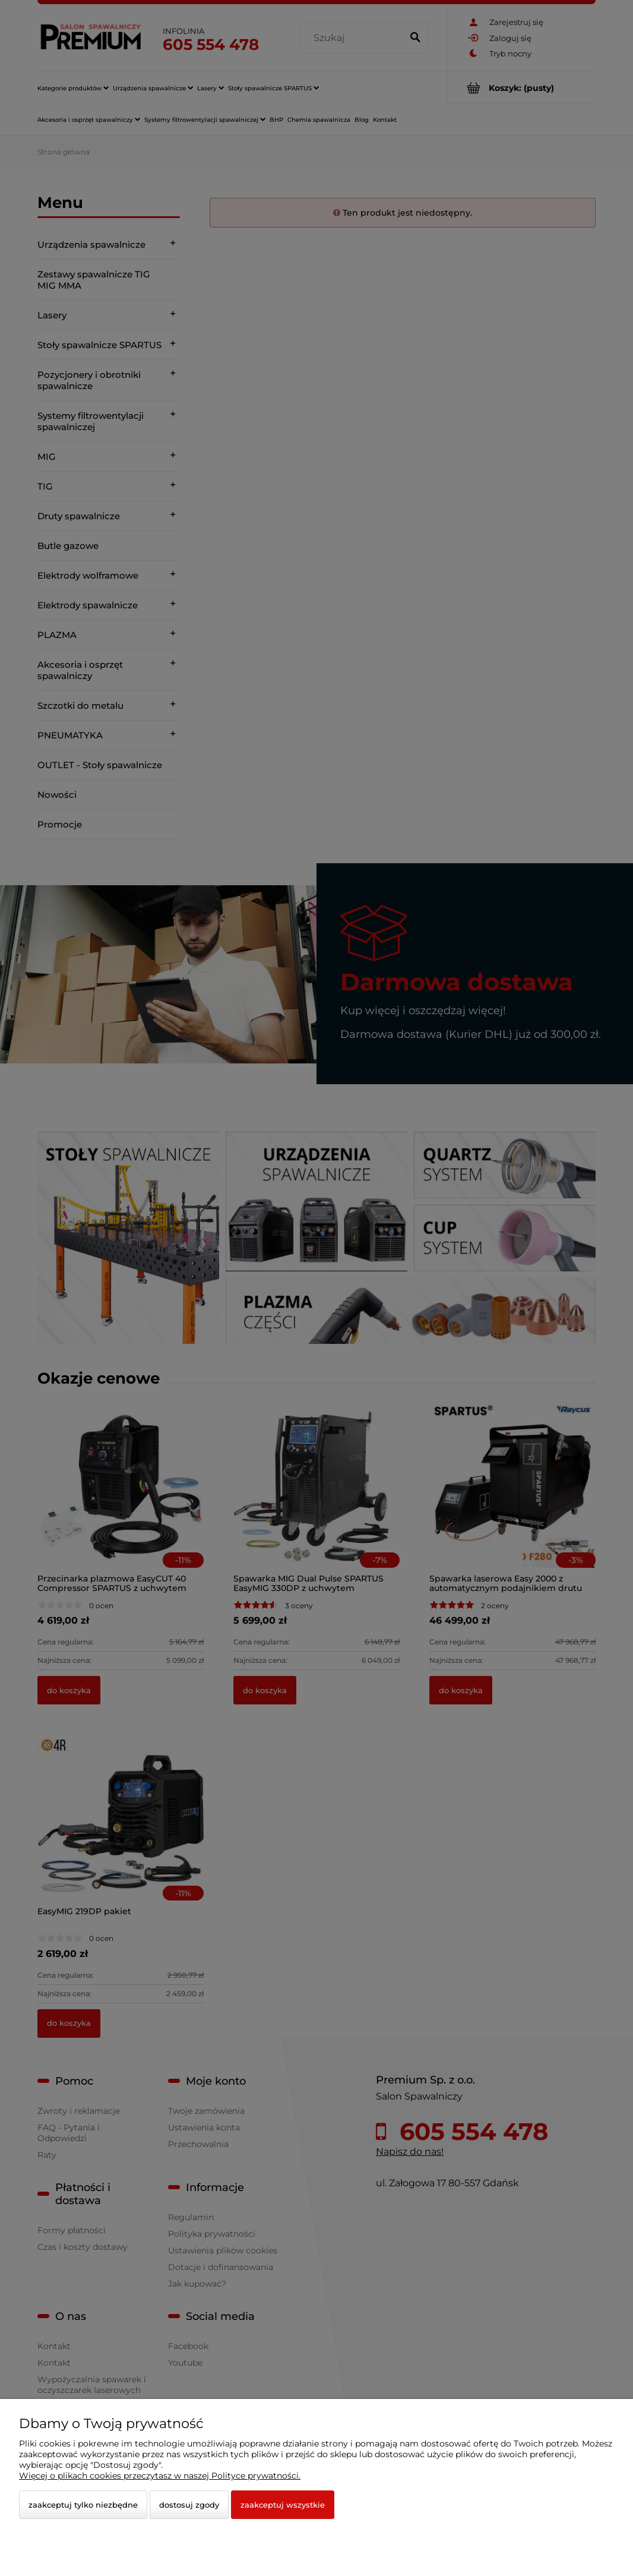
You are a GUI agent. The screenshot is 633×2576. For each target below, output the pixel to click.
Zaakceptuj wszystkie (282, 2504)
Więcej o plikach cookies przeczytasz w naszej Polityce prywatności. (159, 2475)
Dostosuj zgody (189, 2504)
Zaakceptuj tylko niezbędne (83, 2504)
